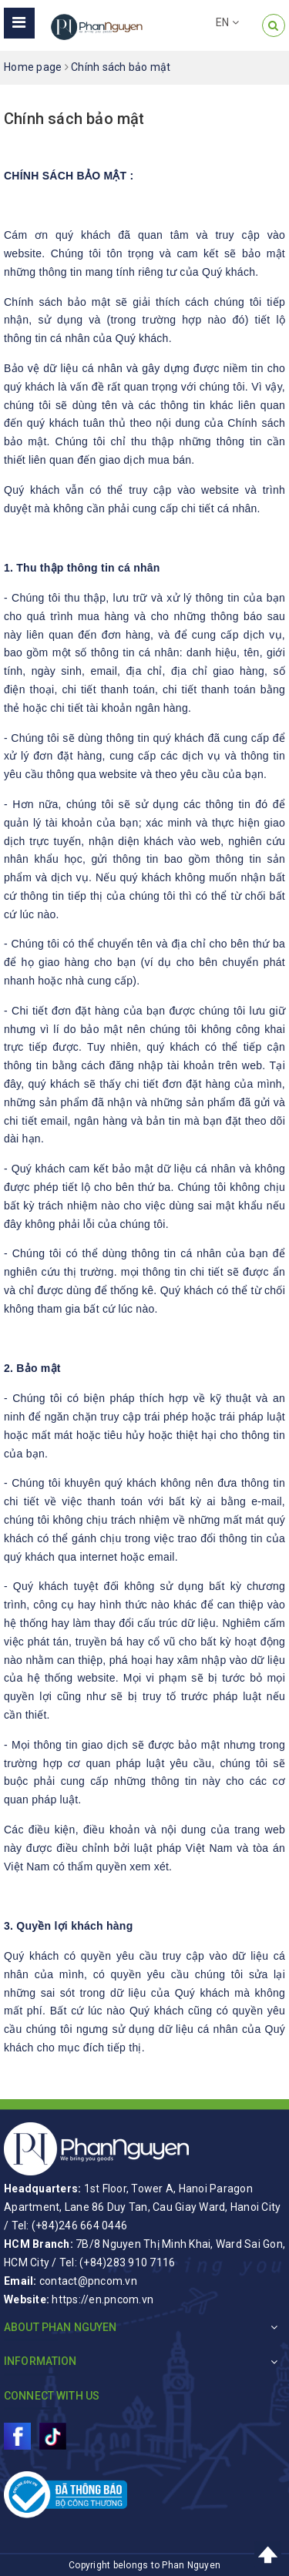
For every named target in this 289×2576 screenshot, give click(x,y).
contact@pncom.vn (88, 2281)
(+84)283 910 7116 (127, 2262)
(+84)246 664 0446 (79, 2225)
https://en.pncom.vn (102, 2299)
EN (227, 22)
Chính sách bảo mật (74, 118)
